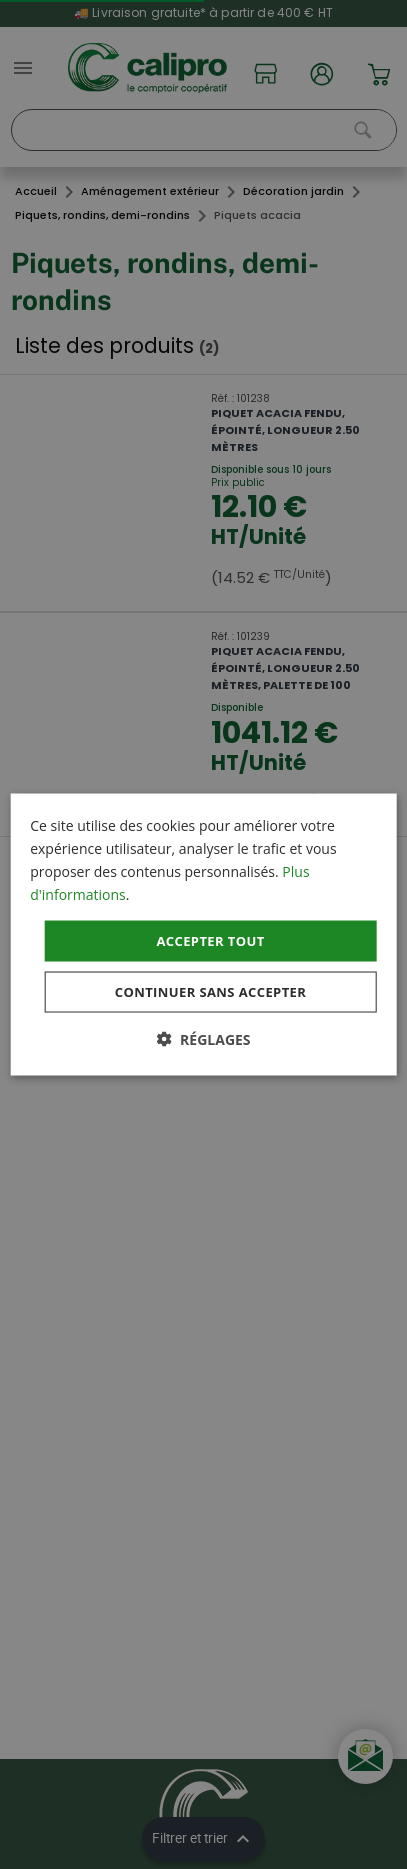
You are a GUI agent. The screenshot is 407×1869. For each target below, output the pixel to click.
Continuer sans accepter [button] (210, 992)
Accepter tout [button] (210, 940)
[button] (203, 1039)
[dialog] (203, 934)
